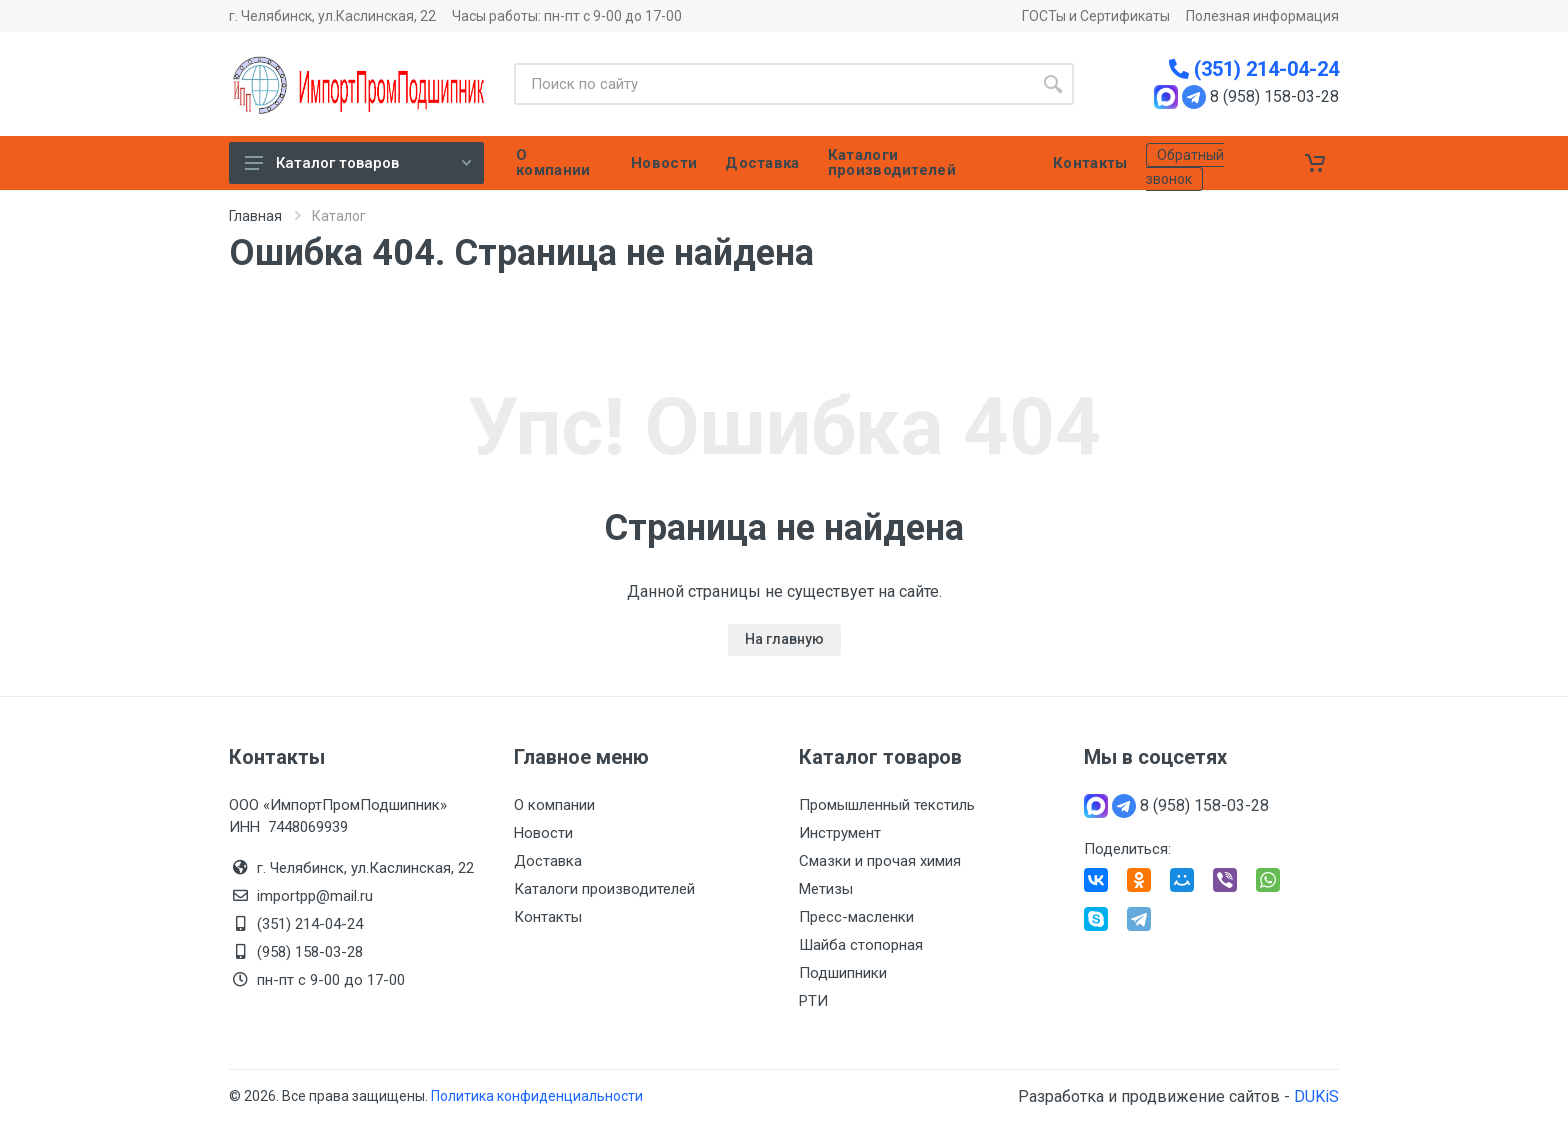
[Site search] (773, 84)
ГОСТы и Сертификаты (1096, 16)
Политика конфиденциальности (537, 1096)
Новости (543, 833)
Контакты (548, 917)
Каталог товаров (358, 163)
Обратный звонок (1185, 167)
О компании (554, 805)
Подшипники (843, 973)
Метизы (826, 889)
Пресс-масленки (856, 917)
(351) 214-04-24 (1254, 69)
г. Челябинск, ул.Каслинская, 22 (332, 16)
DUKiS (1316, 1096)
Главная (255, 216)
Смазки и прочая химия (880, 861)
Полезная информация (1262, 16)
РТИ (813, 1001)
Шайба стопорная (861, 945)
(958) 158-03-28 (312, 952)
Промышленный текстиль (887, 805)
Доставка (548, 861)
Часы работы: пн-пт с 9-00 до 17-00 (567, 16)
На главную (784, 639)
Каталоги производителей (604, 889)
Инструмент (840, 833)
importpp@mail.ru (315, 896)
